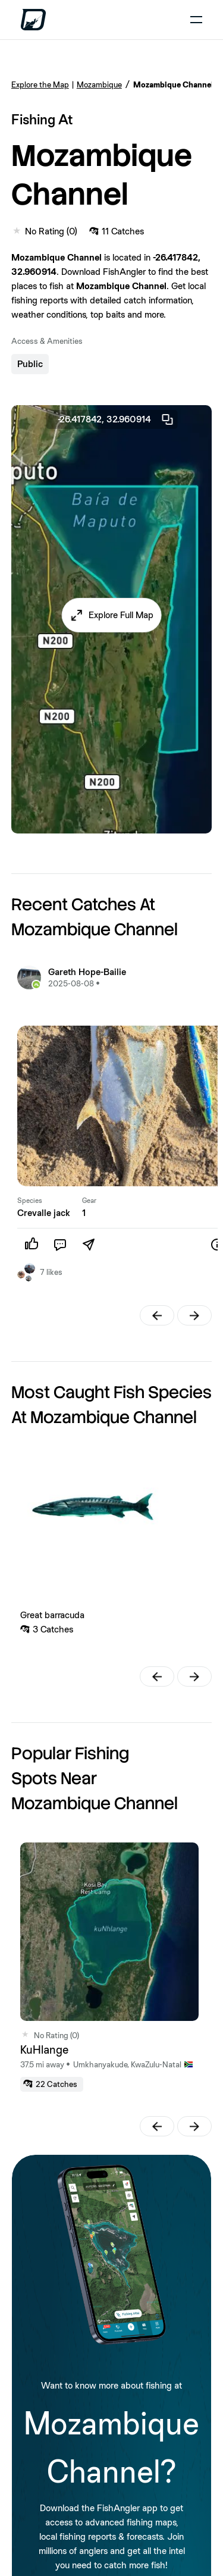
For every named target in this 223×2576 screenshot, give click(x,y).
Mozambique (99, 84)
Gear (89, 1200)
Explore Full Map (121, 615)
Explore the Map (40, 84)
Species (29, 1200)
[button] (111, 615)
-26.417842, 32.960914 (116, 419)
